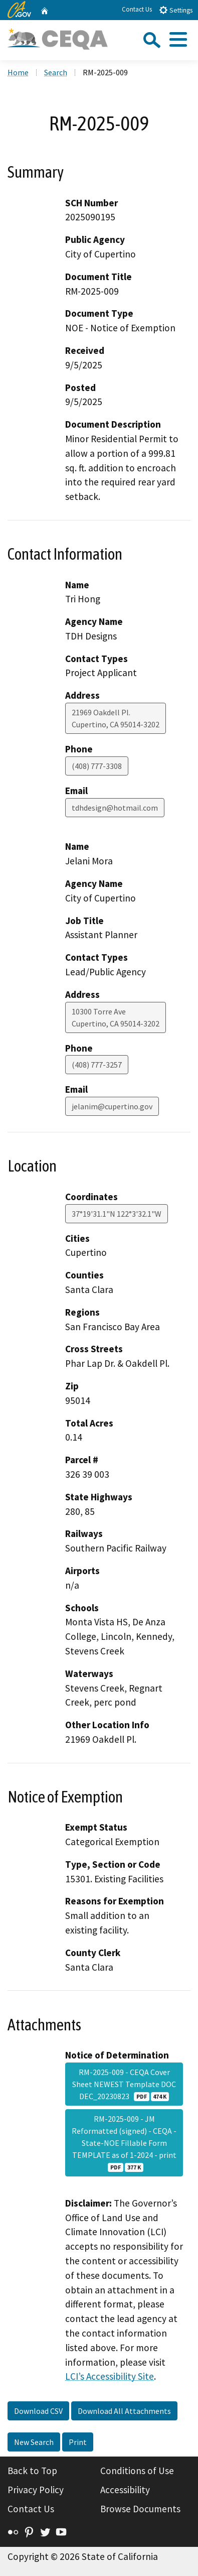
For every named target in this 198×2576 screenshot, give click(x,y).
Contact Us (137, 9)
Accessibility (125, 2490)
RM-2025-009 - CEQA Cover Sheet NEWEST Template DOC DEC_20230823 (124, 2084)
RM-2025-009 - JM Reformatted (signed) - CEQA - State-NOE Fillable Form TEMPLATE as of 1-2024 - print (124, 2143)
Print (78, 2442)
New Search (34, 2442)
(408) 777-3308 (97, 766)
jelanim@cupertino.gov (112, 1106)
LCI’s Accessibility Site (109, 2376)
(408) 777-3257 (97, 1065)
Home (18, 72)
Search (55, 72)
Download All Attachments (124, 2411)
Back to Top (32, 2471)
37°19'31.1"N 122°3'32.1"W (116, 1214)
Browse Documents (140, 2509)
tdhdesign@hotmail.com (115, 808)
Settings (175, 10)
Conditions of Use (137, 2471)
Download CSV (38, 2411)
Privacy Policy (36, 2490)
